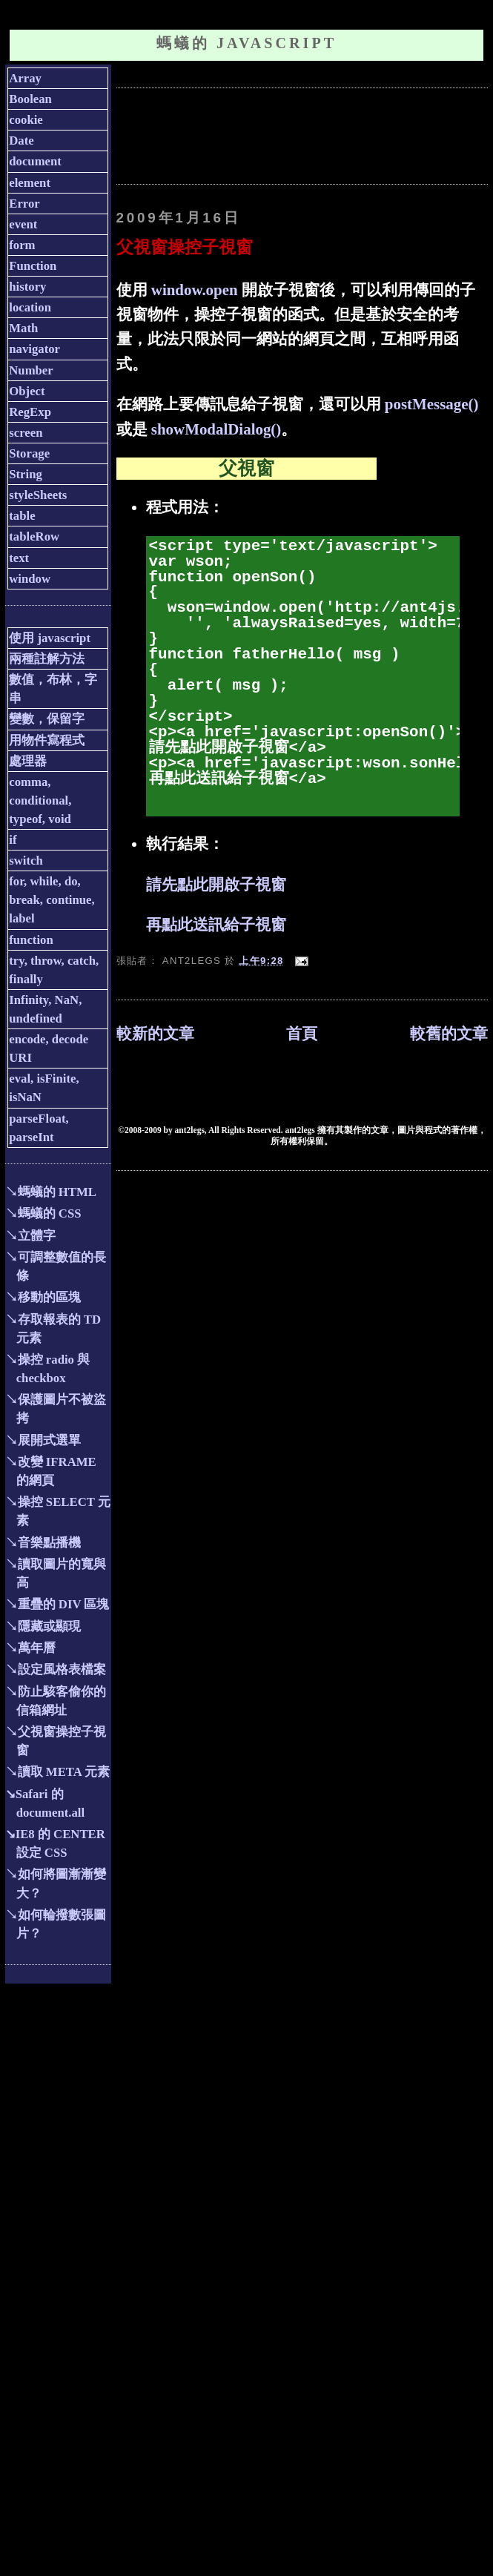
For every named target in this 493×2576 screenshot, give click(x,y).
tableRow (34, 536)
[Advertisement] (227, 134)
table (22, 516)
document (35, 161)
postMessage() (432, 404)
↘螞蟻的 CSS (43, 1213)
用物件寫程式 (47, 740)
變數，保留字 (47, 719)
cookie (26, 120)
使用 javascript (49, 638)
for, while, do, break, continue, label (51, 899)
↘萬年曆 (30, 1648)
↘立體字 (30, 1236)
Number (31, 370)
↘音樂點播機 (43, 1543)
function (31, 940)
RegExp (30, 412)
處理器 (28, 761)
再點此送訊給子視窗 (216, 925)
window (29, 579)
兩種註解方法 (47, 659)
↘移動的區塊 (43, 1297)
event (23, 224)
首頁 (301, 1034)
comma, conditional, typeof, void (40, 800)
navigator (34, 349)
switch (26, 860)
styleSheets (38, 495)
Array (25, 78)
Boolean (30, 99)
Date (21, 140)
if (12, 840)
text (19, 558)
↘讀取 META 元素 (57, 1772)
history (27, 287)
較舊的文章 (449, 1034)
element (29, 183)
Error (24, 203)
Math (23, 328)
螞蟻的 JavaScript (246, 43)
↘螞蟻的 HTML (50, 1192)
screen (25, 433)
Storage (29, 453)
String (25, 474)
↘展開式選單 (43, 1440)
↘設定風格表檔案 (55, 1669)
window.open (194, 290)
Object (26, 391)
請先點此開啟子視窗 (216, 885)
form (22, 245)
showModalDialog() (216, 429)
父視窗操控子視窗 (184, 247)
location (30, 307)
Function (32, 266)
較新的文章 (155, 1034)
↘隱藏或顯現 (43, 1626)
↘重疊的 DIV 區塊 (57, 1604)
